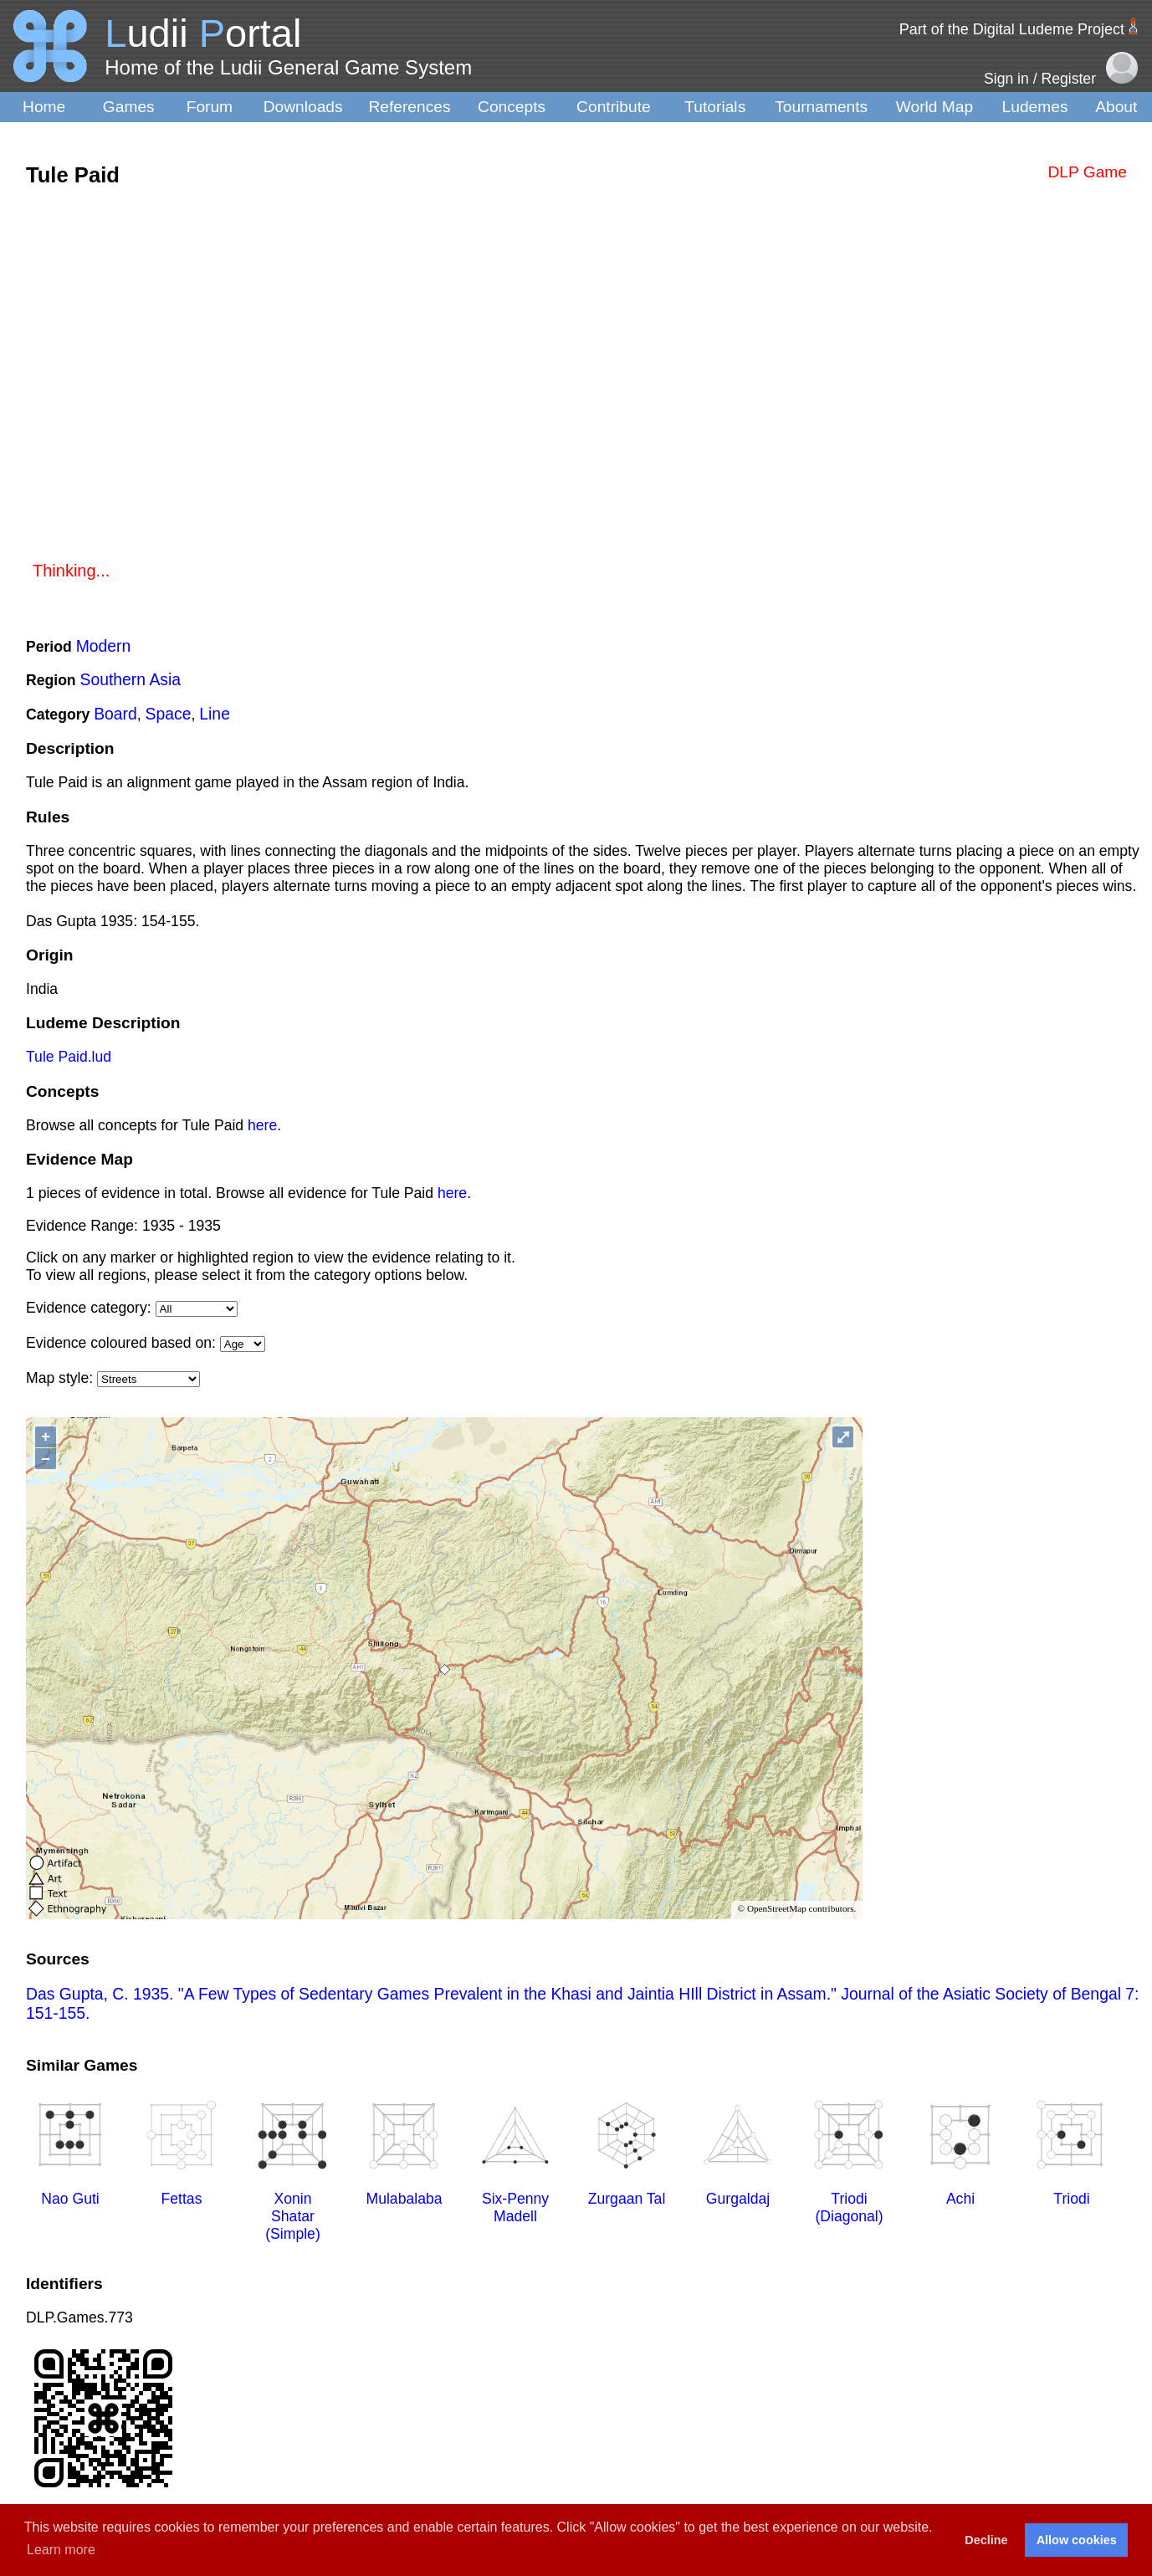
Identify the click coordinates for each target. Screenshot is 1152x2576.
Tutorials (714, 106)
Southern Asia (131, 679)
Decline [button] (986, 2540)
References (409, 106)
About (1116, 106)
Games (129, 106)
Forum (210, 106)
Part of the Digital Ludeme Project (1011, 29)
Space (169, 713)
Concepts (511, 106)
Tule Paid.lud (68, 1056)
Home (44, 106)
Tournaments (821, 106)
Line (214, 713)
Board (115, 713)
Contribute (613, 106)
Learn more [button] (61, 2550)
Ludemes (1035, 106)
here (262, 1125)
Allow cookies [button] (1077, 2540)
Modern (103, 646)
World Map (934, 106)
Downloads (303, 106)
